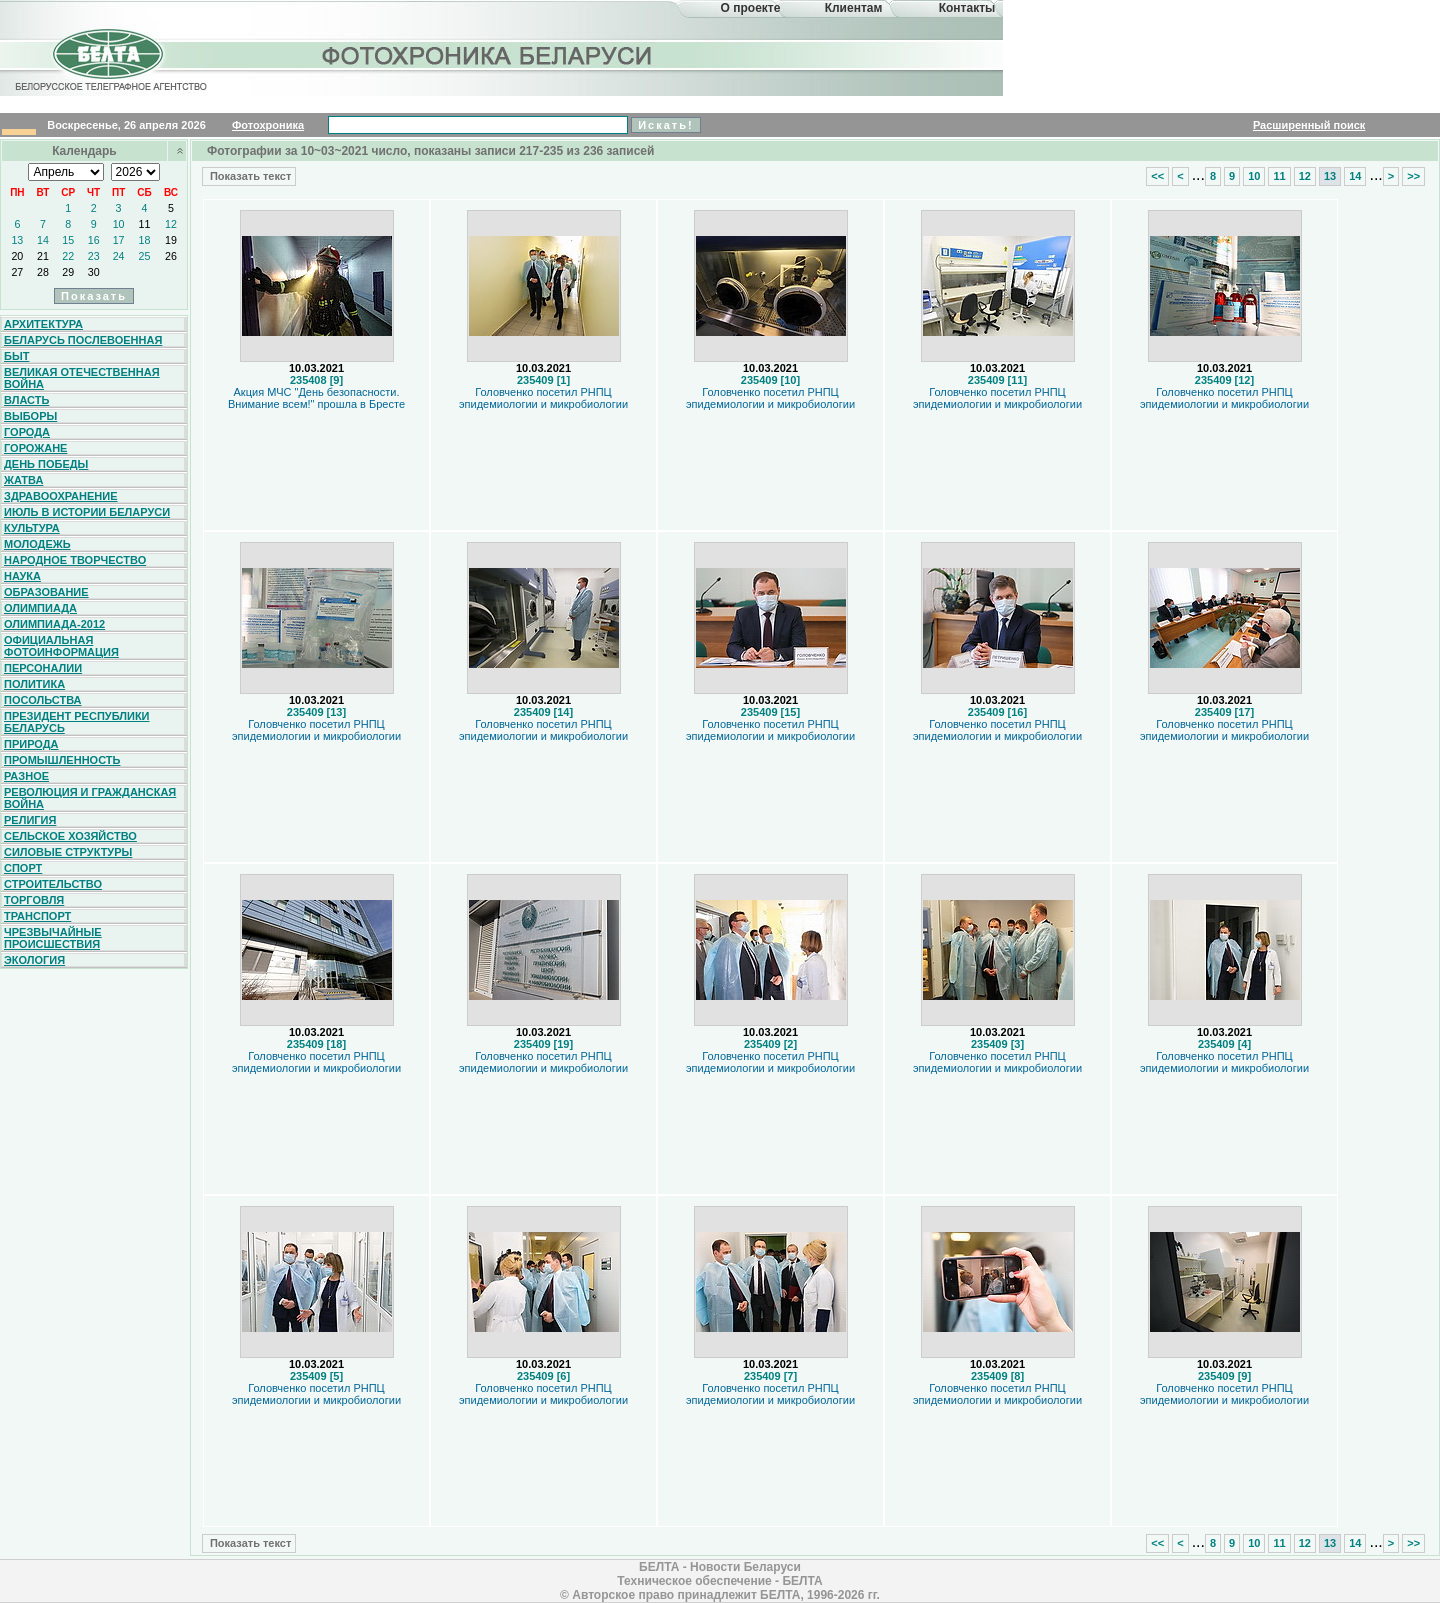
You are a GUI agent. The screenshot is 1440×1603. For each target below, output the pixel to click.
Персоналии (43, 668)
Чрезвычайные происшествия (53, 938)
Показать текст (249, 176)
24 (119, 256)
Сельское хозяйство (70, 836)
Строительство (53, 884)
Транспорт (37, 916)
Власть (26, 400)
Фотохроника (268, 125)
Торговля (34, 900)
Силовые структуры (68, 852)
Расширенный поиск (1309, 125)
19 (171, 240)
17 (119, 240)
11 (145, 224)
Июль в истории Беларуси (87, 512)
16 (94, 240)
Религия (30, 820)
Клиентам (854, 8)
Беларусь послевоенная (83, 340)
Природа (31, 744)
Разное (26, 776)
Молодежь (37, 544)
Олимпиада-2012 (54, 624)
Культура (32, 528)
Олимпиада (40, 608)
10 (119, 224)
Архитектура (43, 324)
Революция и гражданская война (90, 798)
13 (17, 240)
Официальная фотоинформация (61, 646)
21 (43, 256)
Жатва (23, 480)
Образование (46, 592)
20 (17, 256)
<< (1157, 176)
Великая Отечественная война (82, 378)
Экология (34, 960)
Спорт (23, 868)
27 (17, 272)
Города (27, 432)
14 (43, 240)
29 (68, 272)
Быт (16, 356)
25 (145, 256)
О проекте (751, 8)
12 (171, 224)
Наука (22, 576)
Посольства (43, 700)
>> (1413, 176)
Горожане (35, 448)
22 (68, 256)
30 (94, 272)
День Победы (46, 464)
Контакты (967, 8)
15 (68, 240)
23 (94, 256)
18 (145, 240)
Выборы (30, 416)
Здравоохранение (61, 496)
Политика (34, 684)
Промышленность (62, 760)
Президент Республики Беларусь (77, 722)
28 (43, 272)
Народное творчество (75, 560)
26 (171, 256)
